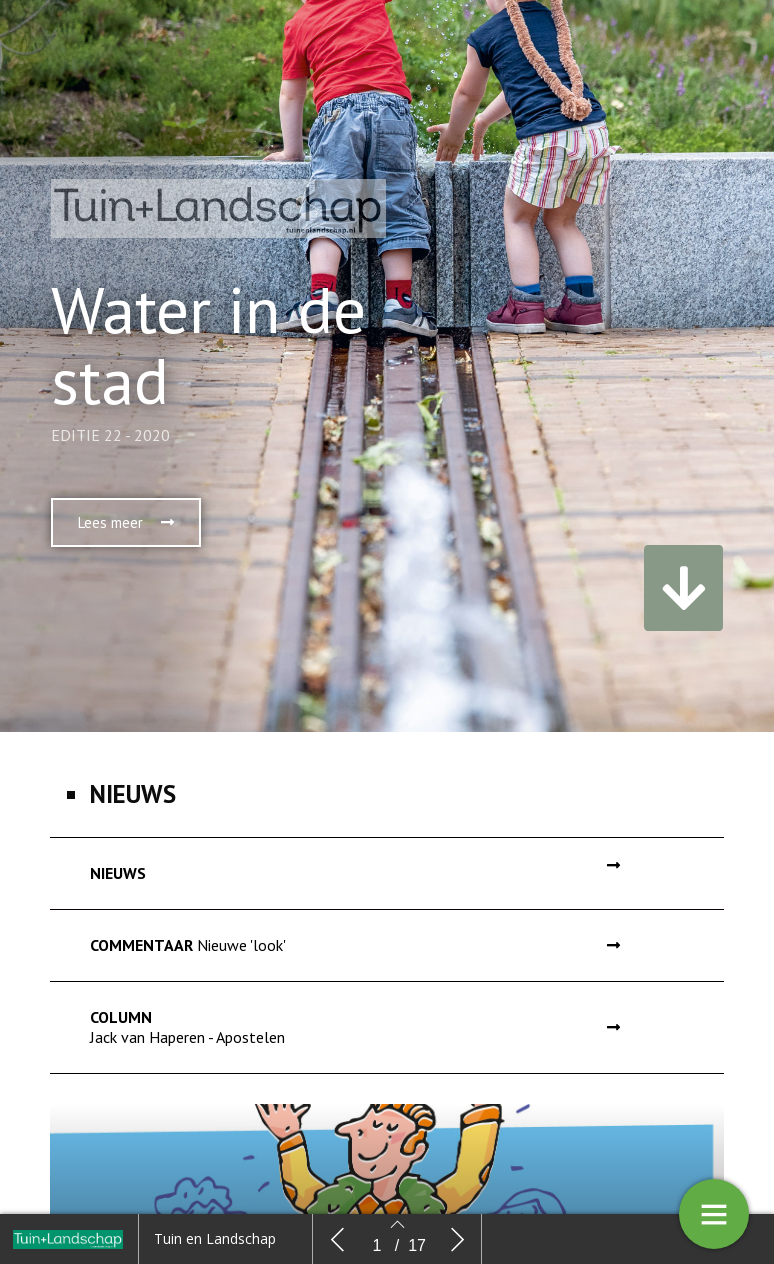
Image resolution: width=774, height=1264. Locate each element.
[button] (126, 549)
